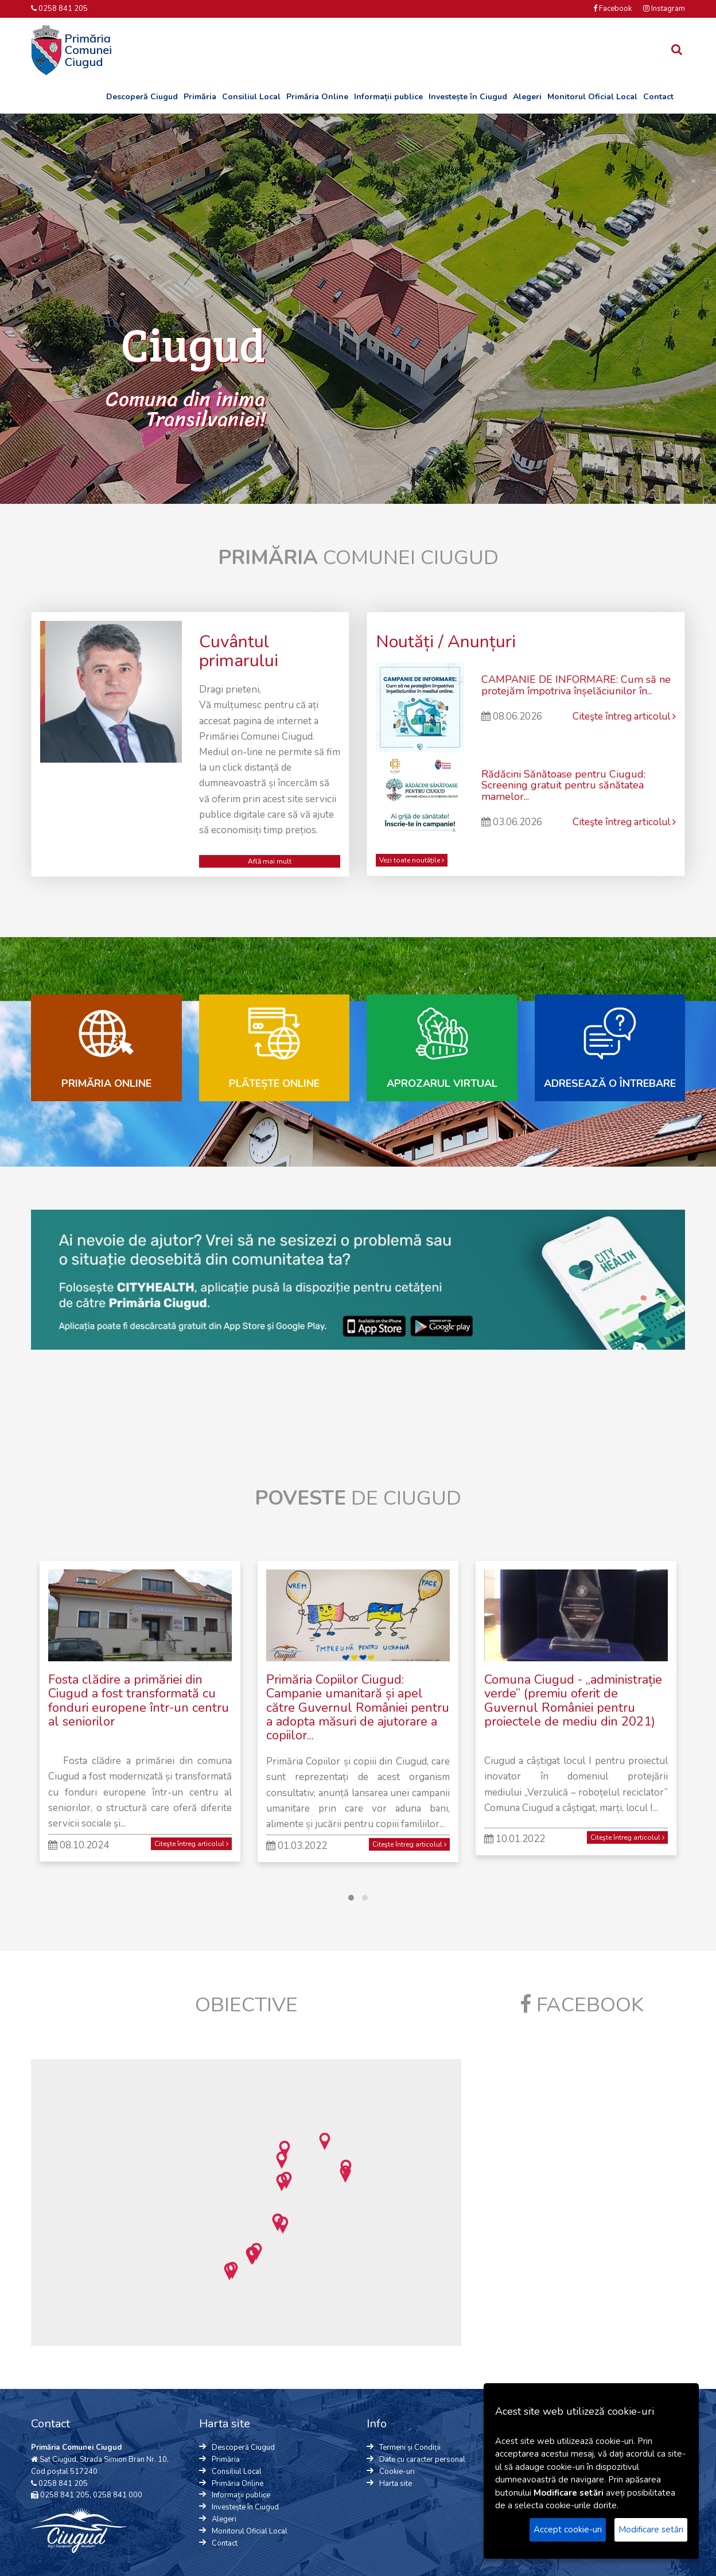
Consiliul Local (251, 96)
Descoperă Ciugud (142, 96)
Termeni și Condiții (410, 2447)
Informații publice (388, 96)
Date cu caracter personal (422, 2459)
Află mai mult (269, 861)
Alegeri (527, 96)
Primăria (200, 96)
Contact (658, 96)
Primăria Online (317, 96)
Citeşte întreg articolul (624, 716)
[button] (282, 2225)
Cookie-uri (397, 2471)
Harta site (395, 2483)
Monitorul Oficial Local (592, 96)
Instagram (664, 8)
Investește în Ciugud (468, 96)
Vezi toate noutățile (411, 860)
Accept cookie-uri (568, 2529)
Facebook (612, 8)
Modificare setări (650, 2529)
